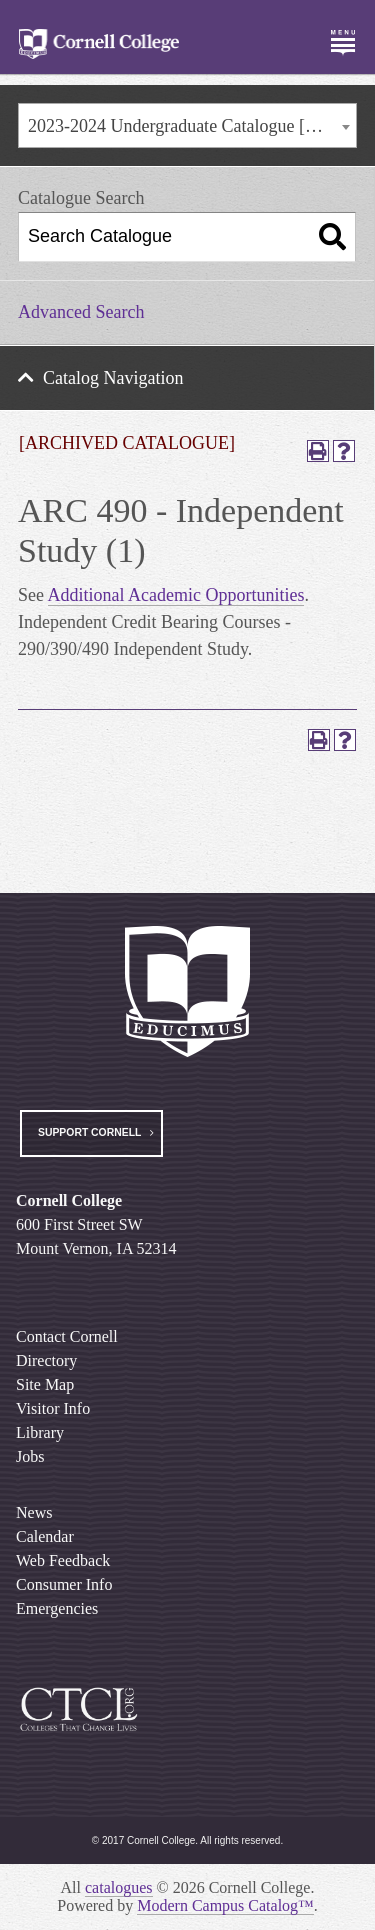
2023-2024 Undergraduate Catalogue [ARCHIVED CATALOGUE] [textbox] (192, 126)
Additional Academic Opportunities (176, 595)
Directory (46, 1360)
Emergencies (57, 1608)
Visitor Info (53, 1408)
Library (40, 1432)
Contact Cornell (67, 1336)
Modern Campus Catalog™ (225, 1905)
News (34, 1512)
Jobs (30, 1456)
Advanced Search (81, 312)
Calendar (45, 1536)
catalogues (119, 1887)
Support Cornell (89, 1132)
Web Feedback (63, 1560)
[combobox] (187, 125)
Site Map (45, 1384)
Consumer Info (64, 1584)
